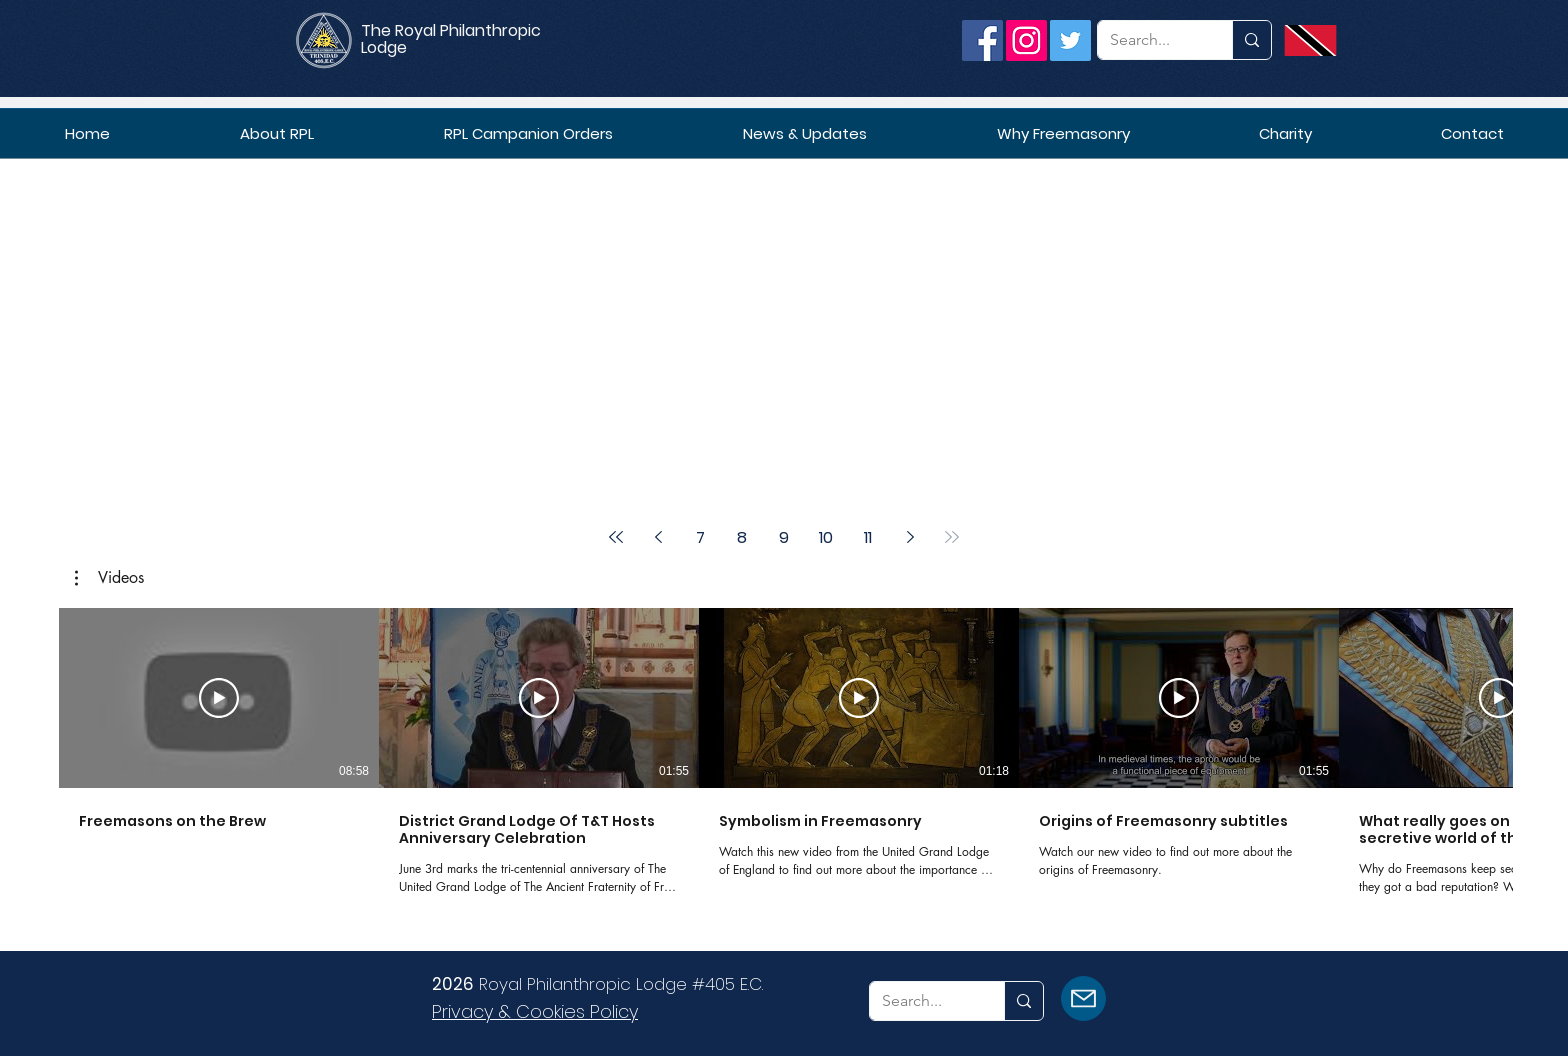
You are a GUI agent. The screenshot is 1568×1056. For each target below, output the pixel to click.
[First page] (616, 537)
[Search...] (1150, 40)
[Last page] (952, 537)
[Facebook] (982, 40)
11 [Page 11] (868, 537)
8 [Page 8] (742, 537)
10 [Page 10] (826, 537)
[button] (109, 578)
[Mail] (1083, 998)
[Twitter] (1070, 40)
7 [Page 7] (700, 537)
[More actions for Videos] (109, 578)
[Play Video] (219, 698)
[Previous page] (658, 537)
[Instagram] (1026, 40)
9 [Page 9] (784, 537)
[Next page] (910, 537)
